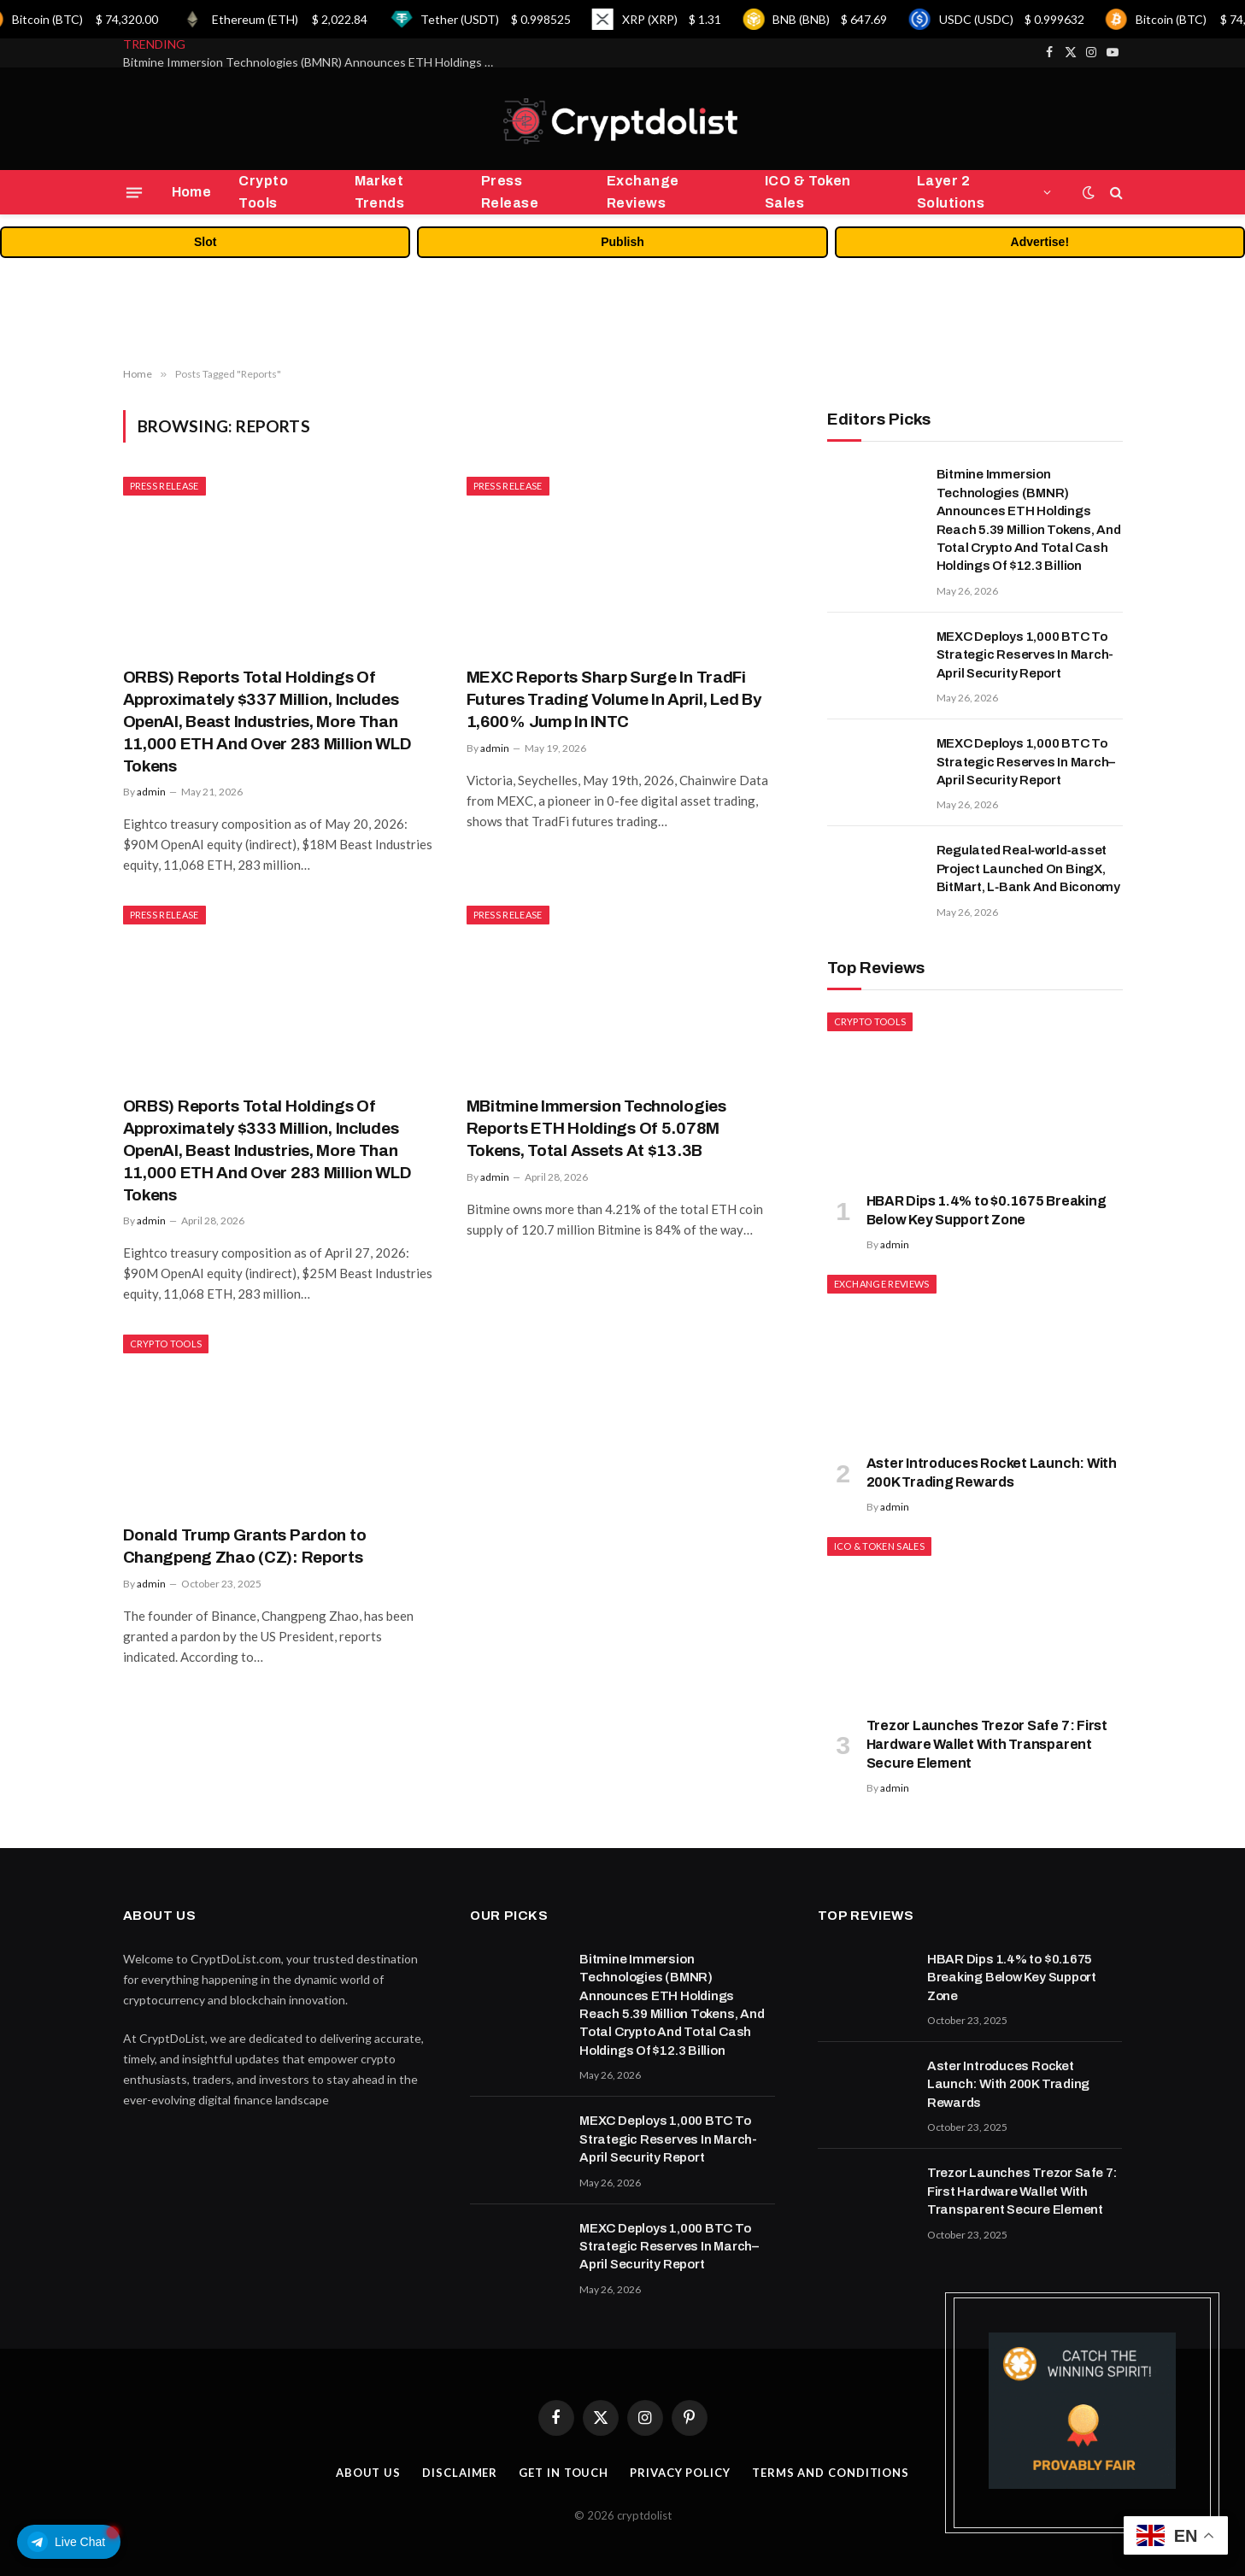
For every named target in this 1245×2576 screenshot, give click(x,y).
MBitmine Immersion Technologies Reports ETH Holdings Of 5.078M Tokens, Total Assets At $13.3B (596, 1128)
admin (151, 791)
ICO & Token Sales (808, 191)
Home (192, 192)
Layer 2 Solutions (950, 191)
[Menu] (133, 192)
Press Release (509, 191)
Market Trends (380, 191)
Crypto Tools (263, 191)
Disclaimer (459, 2472)
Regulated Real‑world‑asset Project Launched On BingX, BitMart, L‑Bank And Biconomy (1029, 868)
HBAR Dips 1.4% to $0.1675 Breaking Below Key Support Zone (986, 1210)
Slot (205, 242)
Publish (622, 242)
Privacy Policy (680, 2472)
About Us (368, 2472)
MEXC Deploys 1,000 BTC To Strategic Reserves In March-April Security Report (1025, 655)
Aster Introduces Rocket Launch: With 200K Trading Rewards (991, 1472)
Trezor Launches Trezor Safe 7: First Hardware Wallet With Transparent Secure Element (986, 1744)
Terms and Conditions (830, 2472)
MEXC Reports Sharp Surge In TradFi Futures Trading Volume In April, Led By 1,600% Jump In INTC (614, 699)
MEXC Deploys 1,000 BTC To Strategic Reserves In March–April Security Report (1026, 761)
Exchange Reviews (643, 191)
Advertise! (1040, 242)
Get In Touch (563, 2472)
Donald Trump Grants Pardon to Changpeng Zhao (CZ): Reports (245, 1546)
